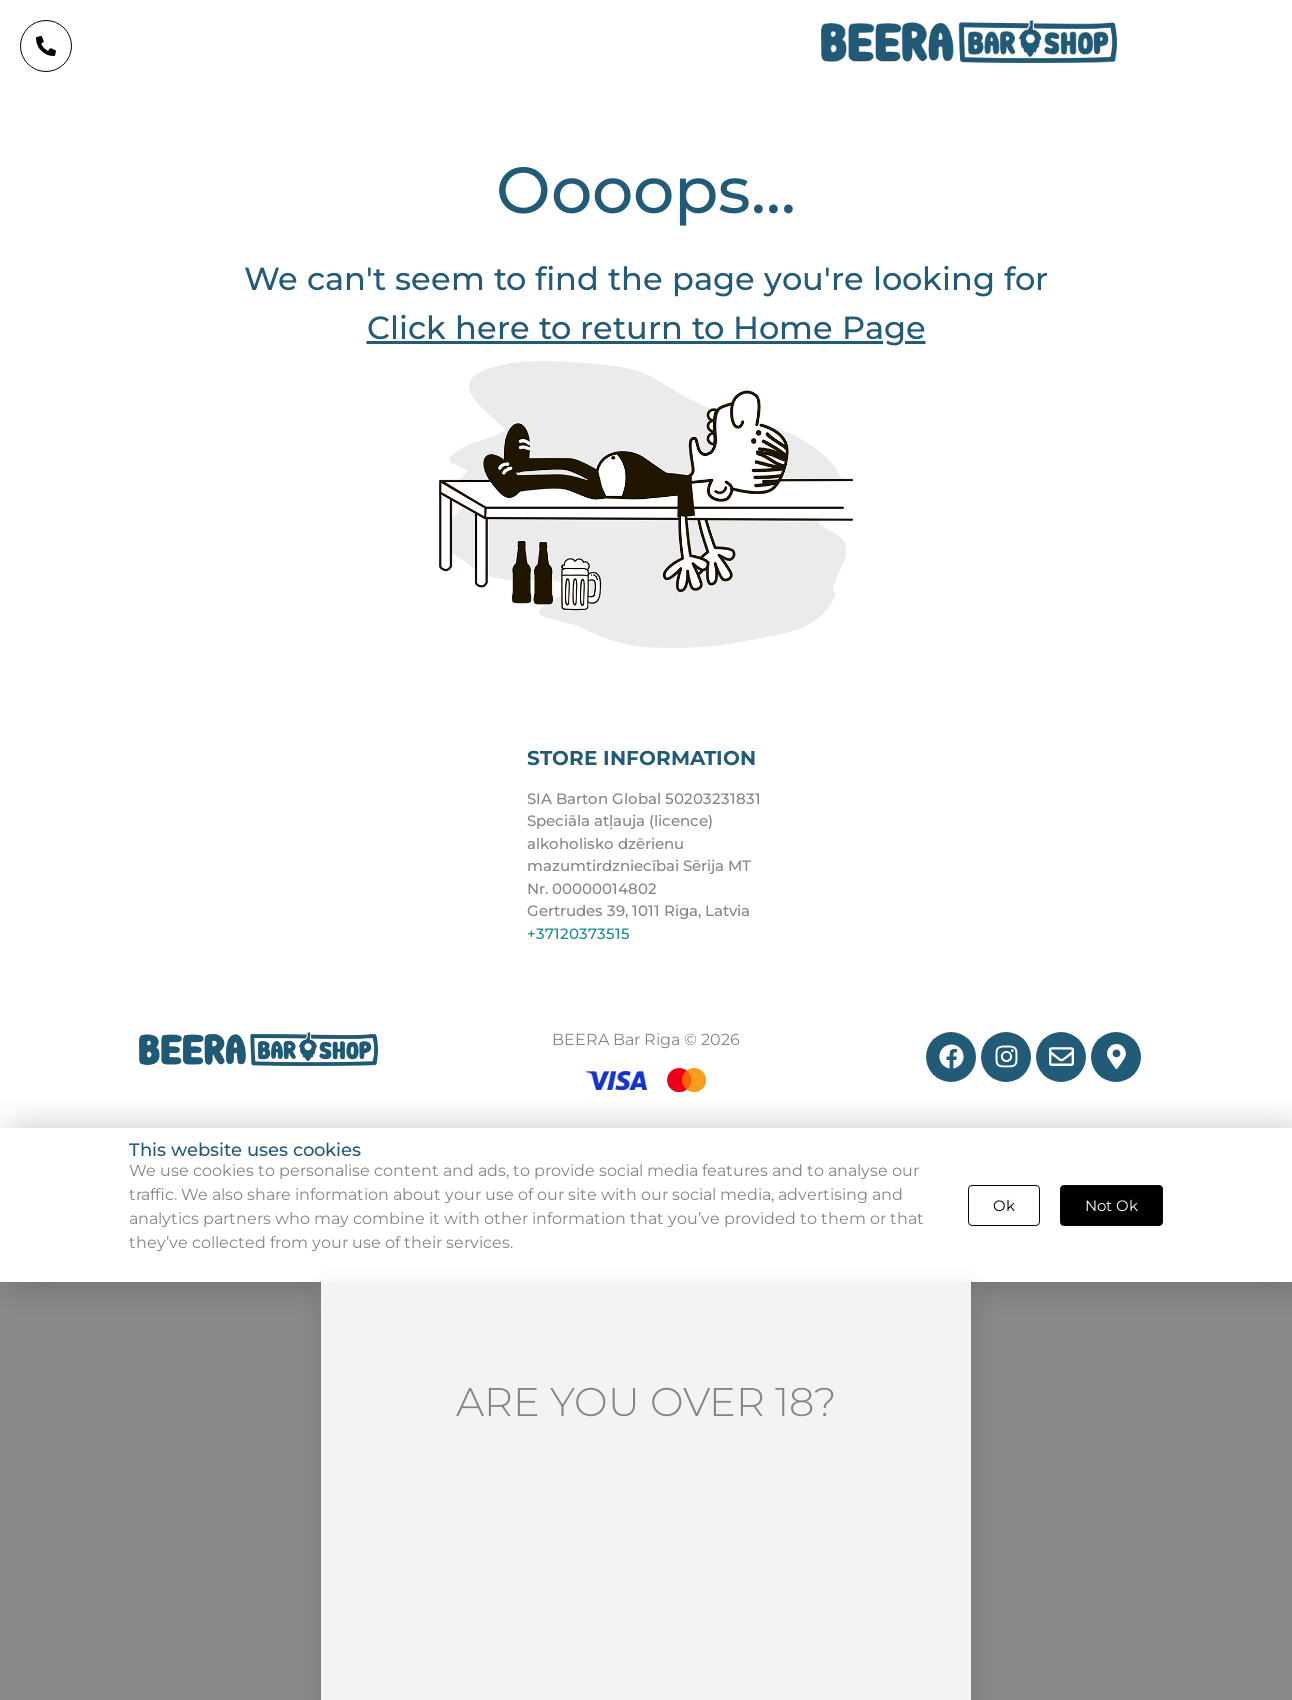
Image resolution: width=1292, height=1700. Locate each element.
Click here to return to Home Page (646, 327)
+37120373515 (578, 933)
